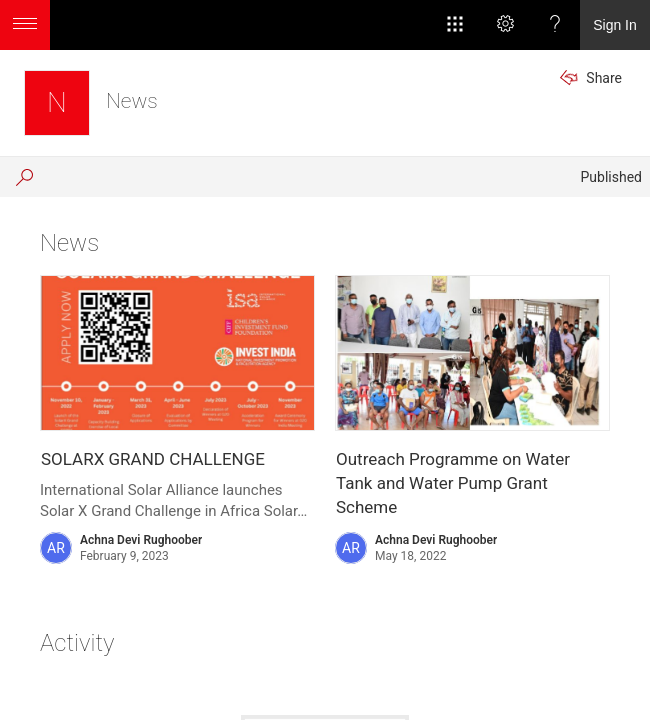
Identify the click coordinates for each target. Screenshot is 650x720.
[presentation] (177, 353)
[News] (57, 103)
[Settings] (505, 25)
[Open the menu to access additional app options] (25, 25)
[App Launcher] (455, 25)
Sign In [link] (615, 25)
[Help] (555, 25)
